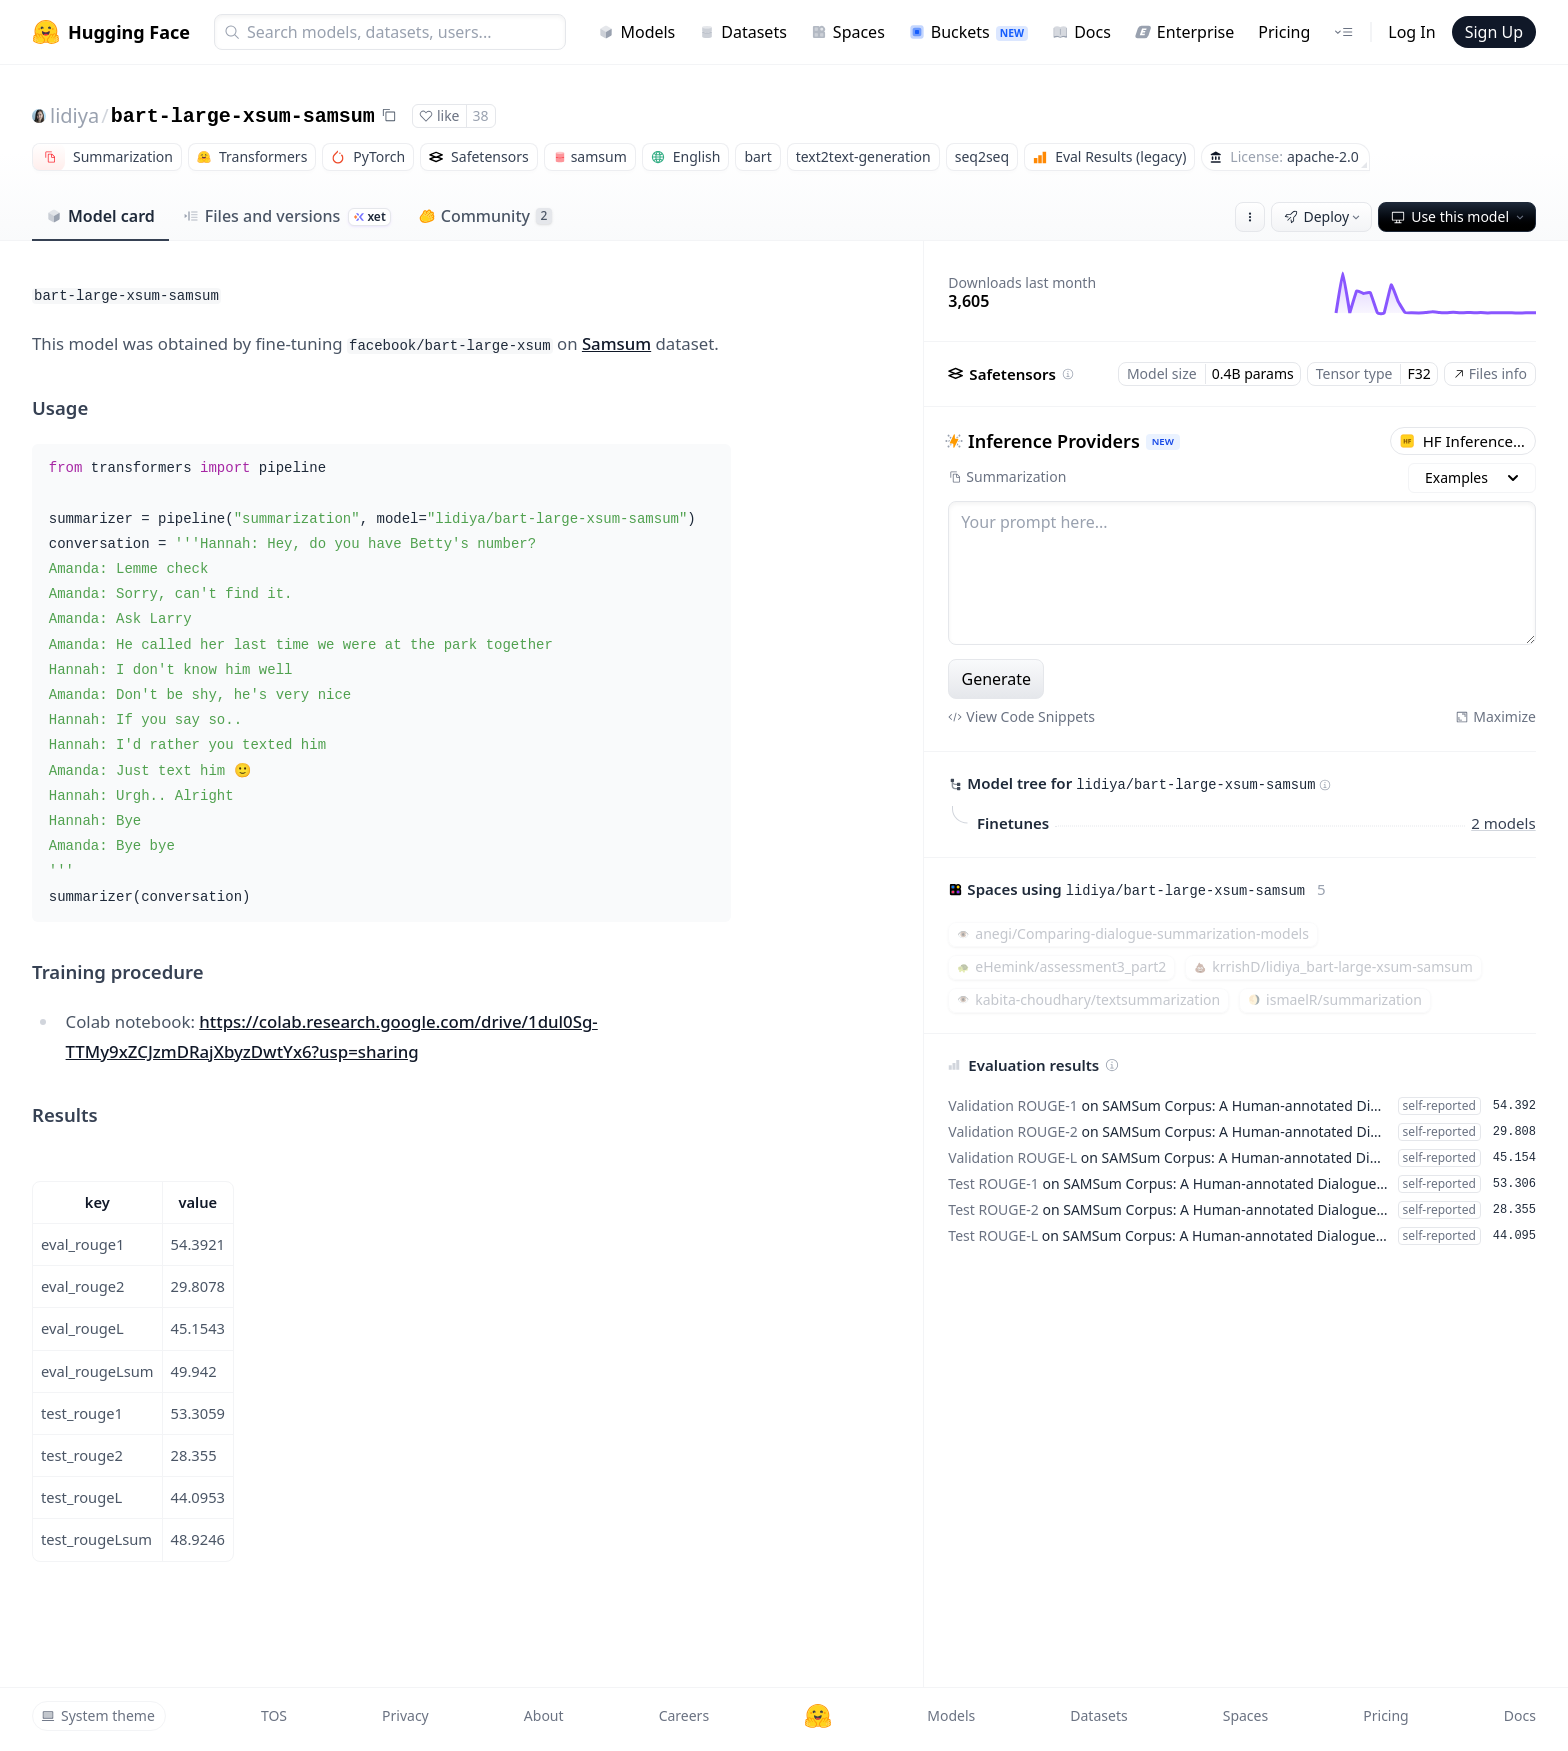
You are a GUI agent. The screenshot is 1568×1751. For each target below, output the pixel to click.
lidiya (74, 115)
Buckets (968, 32)
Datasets (743, 32)
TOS (274, 1715)
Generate (997, 679)
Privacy (405, 1715)
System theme (98, 1715)
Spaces (848, 32)
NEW (1163, 441)
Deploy (1324, 216)
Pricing (1284, 32)
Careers (684, 1715)
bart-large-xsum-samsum (243, 116)
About (544, 1715)
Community (485, 216)
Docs (1081, 32)
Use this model (1459, 216)
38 (481, 115)
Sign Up (1494, 32)
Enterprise (1184, 32)
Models (636, 32)
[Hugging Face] (818, 1716)
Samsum (616, 343)
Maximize (1495, 716)
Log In (1411, 32)
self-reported (1439, 1105)
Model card (100, 216)
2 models (1504, 822)
